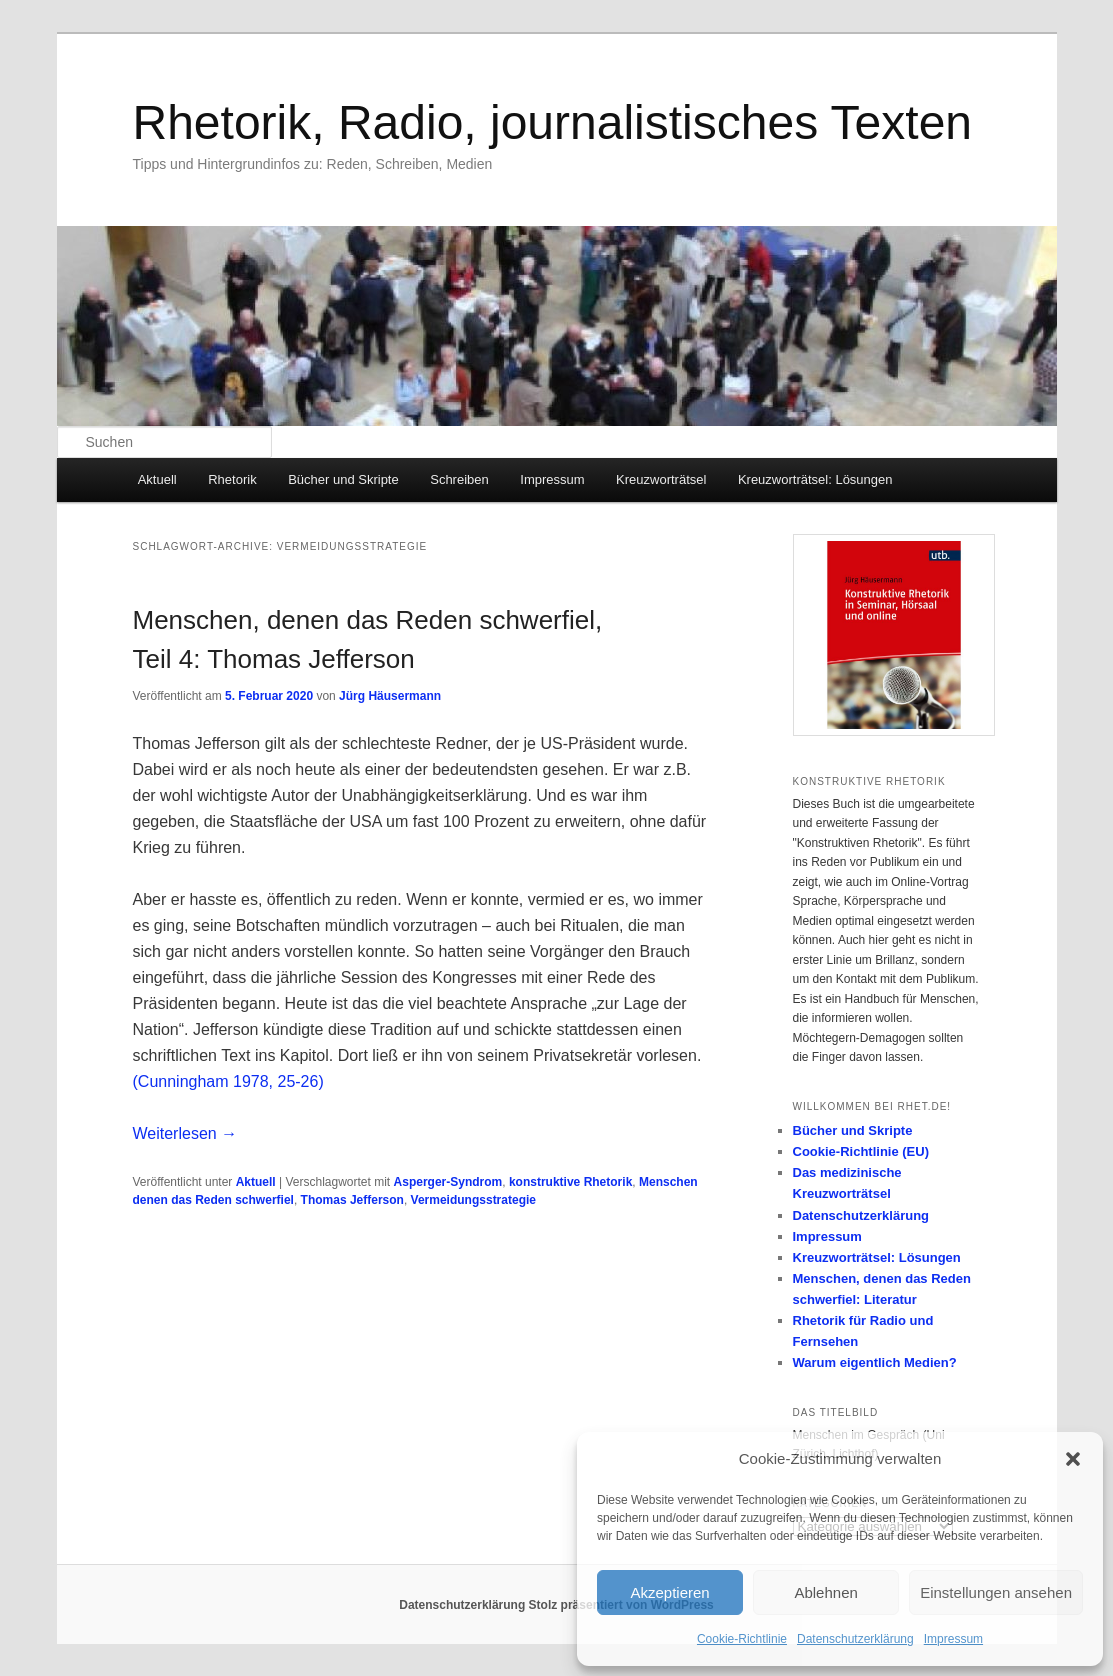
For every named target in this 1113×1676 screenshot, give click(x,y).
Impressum (953, 1639)
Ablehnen (825, 1592)
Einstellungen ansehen (996, 1592)
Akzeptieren (669, 1592)
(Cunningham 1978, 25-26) (228, 1081)
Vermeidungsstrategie (473, 1200)
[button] (1073, 1459)
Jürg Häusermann (390, 696)
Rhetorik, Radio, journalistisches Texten (553, 122)
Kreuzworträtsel (661, 479)
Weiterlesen (185, 1133)
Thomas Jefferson (352, 1200)
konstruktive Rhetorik (570, 1182)
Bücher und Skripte (343, 479)
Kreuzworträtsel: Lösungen (815, 479)
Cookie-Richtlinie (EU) (861, 1151)
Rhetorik (232, 479)
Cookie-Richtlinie (742, 1639)
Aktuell (157, 479)
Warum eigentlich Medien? (875, 1362)
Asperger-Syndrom (448, 1182)
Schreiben (459, 479)
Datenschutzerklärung (855, 1639)
